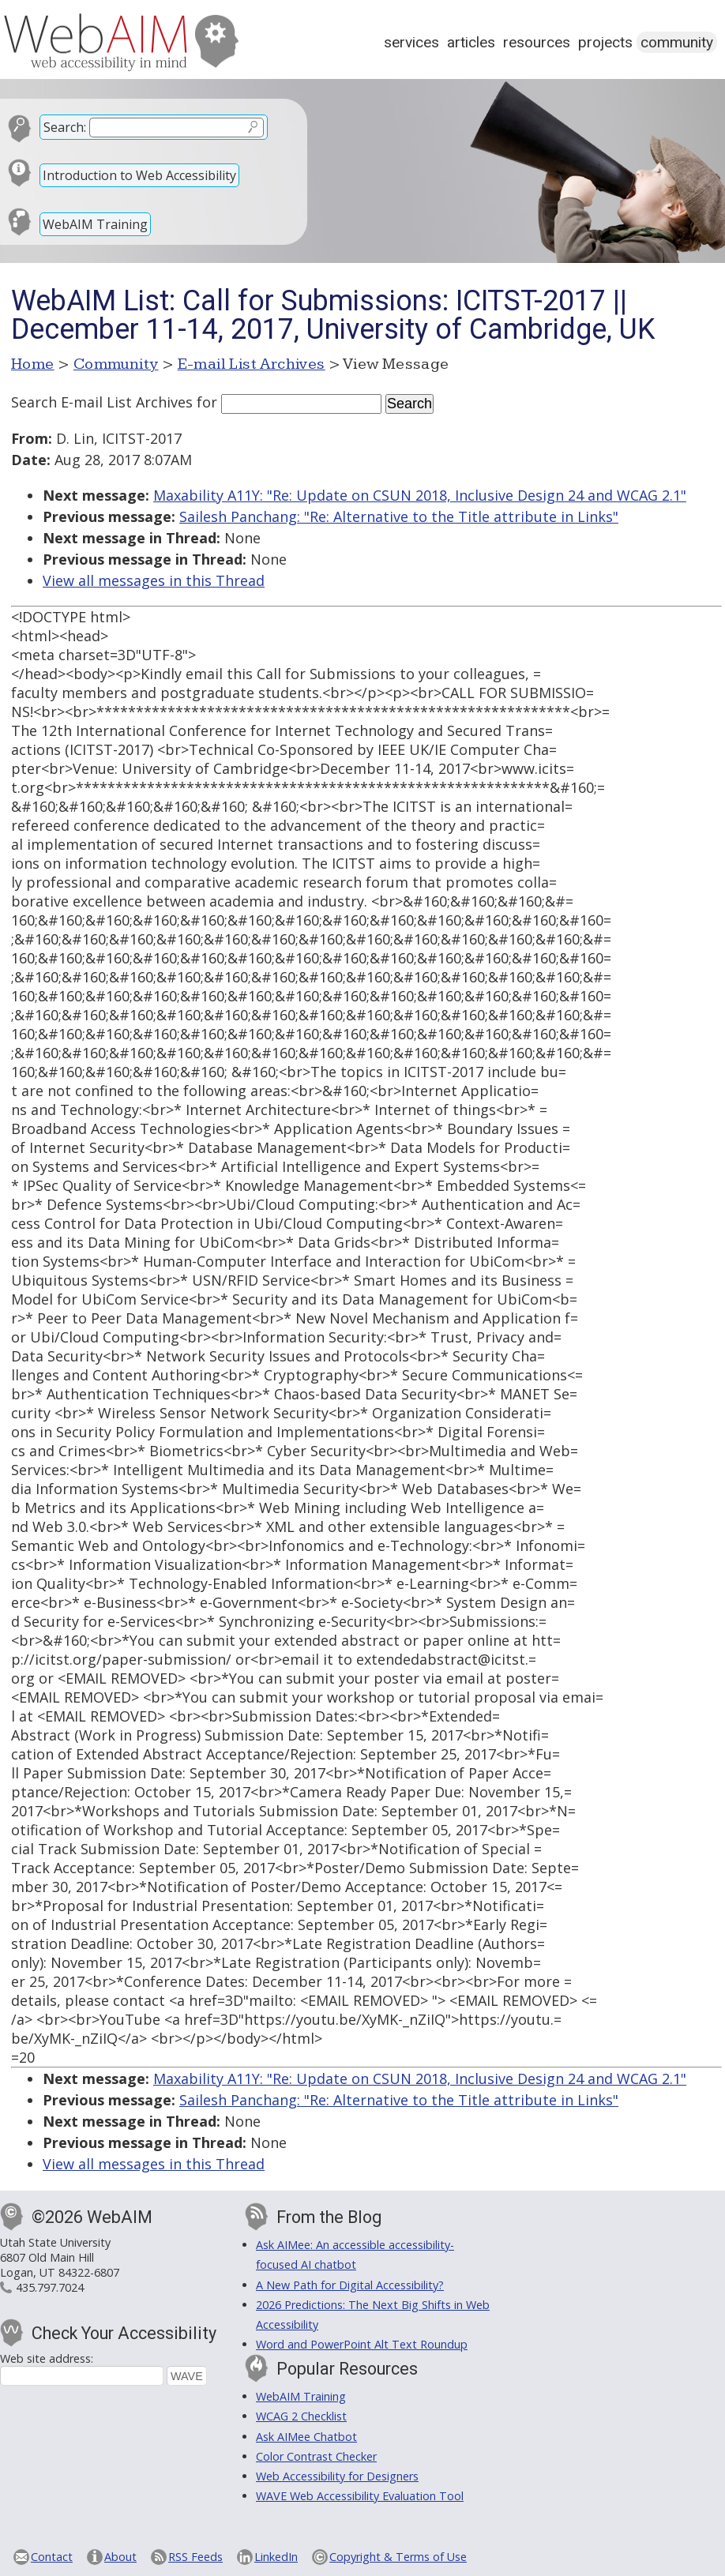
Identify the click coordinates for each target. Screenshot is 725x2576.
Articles (471, 42)
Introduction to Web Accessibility (139, 175)
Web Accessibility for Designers (337, 2476)
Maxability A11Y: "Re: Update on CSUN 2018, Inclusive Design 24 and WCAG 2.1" (419, 495)
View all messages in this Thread (154, 580)
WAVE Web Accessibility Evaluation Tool (360, 2495)
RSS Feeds (195, 2556)
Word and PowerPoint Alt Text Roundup (362, 2344)
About (120, 2556)
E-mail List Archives (251, 364)
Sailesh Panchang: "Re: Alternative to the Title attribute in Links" (398, 516)
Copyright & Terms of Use (398, 2556)
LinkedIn (276, 2556)
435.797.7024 (50, 2287)
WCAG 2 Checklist (301, 2416)
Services (411, 42)
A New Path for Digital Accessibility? (350, 2284)
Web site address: (46, 2358)
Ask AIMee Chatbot (306, 2436)
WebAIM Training (95, 224)
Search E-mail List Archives (102, 401)
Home (32, 364)
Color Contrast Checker (316, 2456)
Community (676, 42)
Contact (52, 2556)
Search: (64, 127)
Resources (536, 42)
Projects (605, 42)
